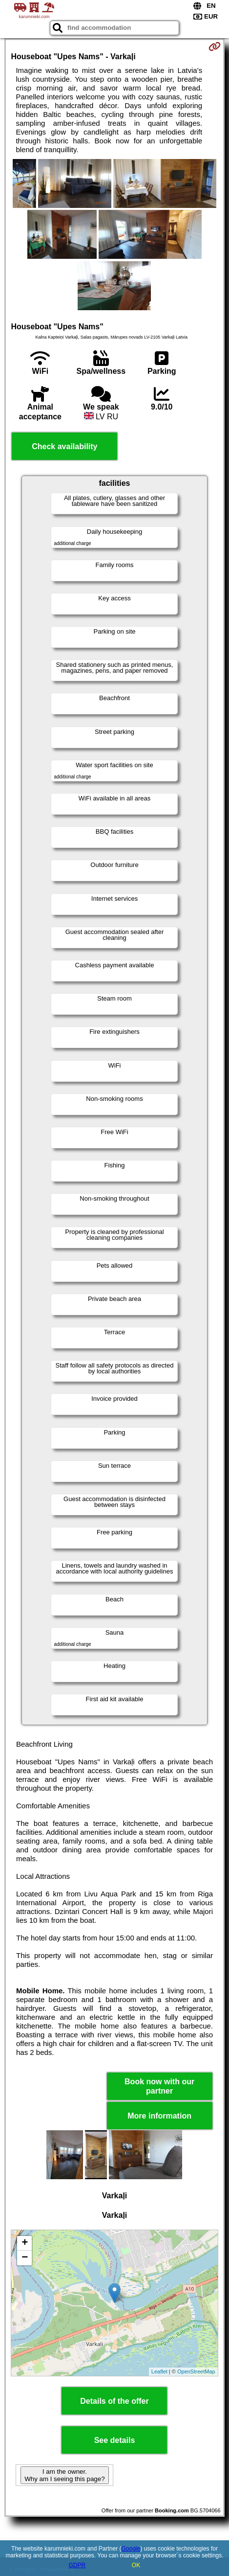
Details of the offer (114, 2401)
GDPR (76, 2565)
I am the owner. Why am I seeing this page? (64, 2475)
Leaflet (159, 2371)
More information (159, 2116)
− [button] (24, 2258)
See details (114, 2440)
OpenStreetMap (196, 2371)
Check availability (64, 446)
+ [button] (24, 2243)
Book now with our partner (159, 2086)
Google (130, 2548)
